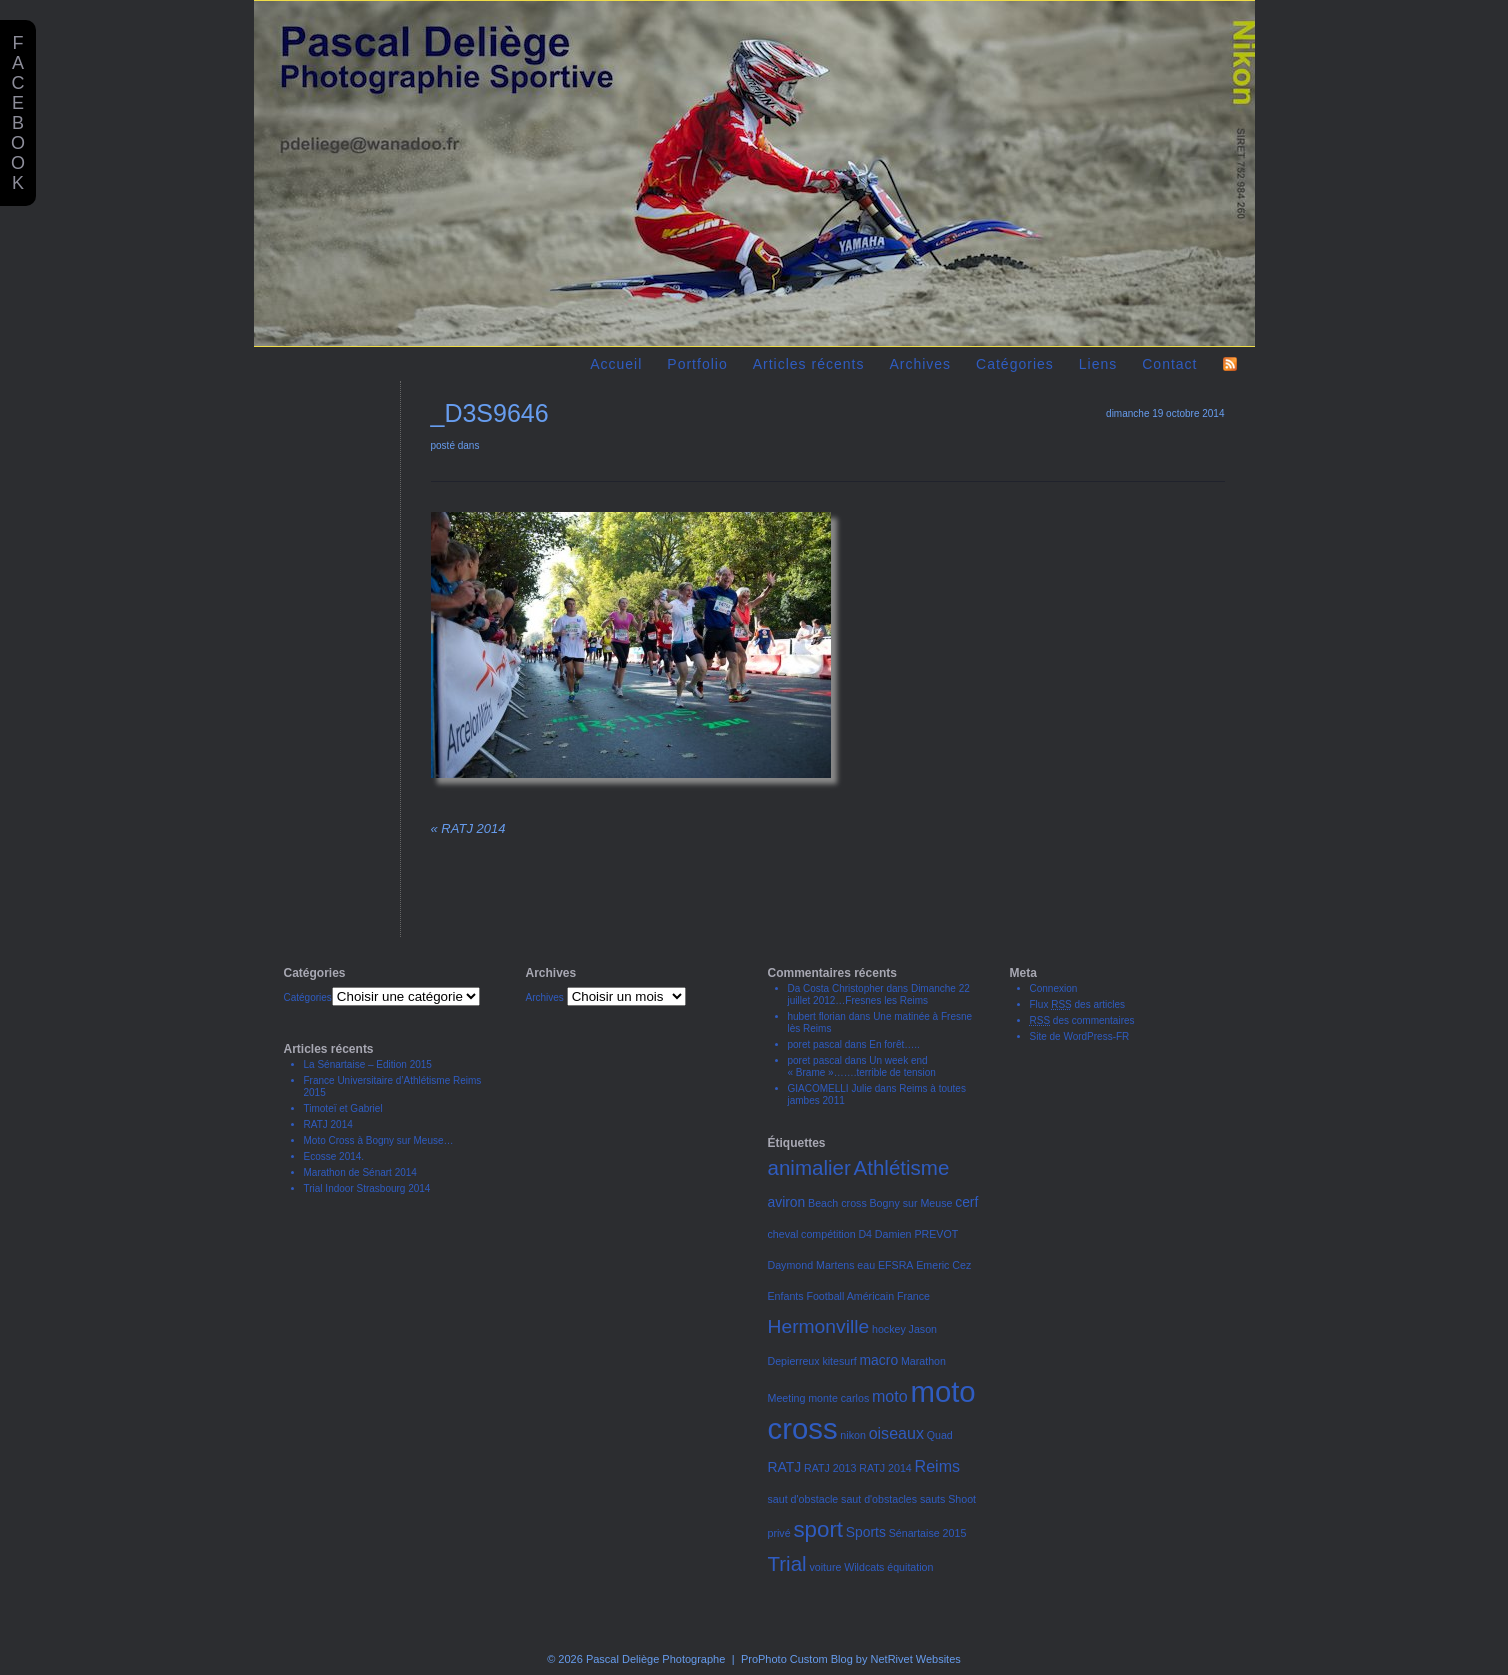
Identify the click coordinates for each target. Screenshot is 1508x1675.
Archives (920, 364)
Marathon (923, 1361)
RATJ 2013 (830, 1468)
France (913, 1296)
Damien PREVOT (917, 1234)
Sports (866, 1532)
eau (866, 1265)
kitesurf (839, 1361)
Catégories (1015, 364)
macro (879, 1360)
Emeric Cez (943, 1265)
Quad (940, 1435)
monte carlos (838, 1398)
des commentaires (1082, 1020)
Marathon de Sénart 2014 (360, 1172)
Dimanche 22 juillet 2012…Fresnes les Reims (879, 994)
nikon (852, 1435)
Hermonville (819, 1326)
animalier (809, 1167)
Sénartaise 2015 (928, 1533)
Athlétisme (902, 1167)
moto (890, 1396)
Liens (1098, 364)
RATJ (785, 1467)
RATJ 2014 (468, 828)
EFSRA (896, 1265)
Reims (937, 1466)
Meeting (787, 1398)
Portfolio (697, 364)
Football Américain (850, 1296)
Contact (1169, 364)
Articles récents (809, 364)
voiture (825, 1567)
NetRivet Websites (916, 1659)
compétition (828, 1234)
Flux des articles (1078, 1004)
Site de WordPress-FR (1080, 1036)
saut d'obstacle (803, 1499)
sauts (932, 1499)
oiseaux (896, 1433)
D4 (865, 1234)
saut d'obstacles (879, 1499)
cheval (783, 1234)
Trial (787, 1563)
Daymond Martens (811, 1265)
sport (818, 1529)
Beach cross (837, 1203)
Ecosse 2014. (334, 1156)
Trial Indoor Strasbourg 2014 (367, 1188)
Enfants (786, 1296)
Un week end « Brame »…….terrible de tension (862, 1066)
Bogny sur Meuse (911, 1203)
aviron (787, 1202)
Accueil (616, 364)
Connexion (1054, 988)
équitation (910, 1567)
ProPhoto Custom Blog (797, 1659)
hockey (889, 1329)
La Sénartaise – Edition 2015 (368, 1064)
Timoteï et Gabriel (343, 1108)
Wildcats (864, 1567)
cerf (966, 1202)
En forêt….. (894, 1044)
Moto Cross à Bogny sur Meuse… (379, 1140)
